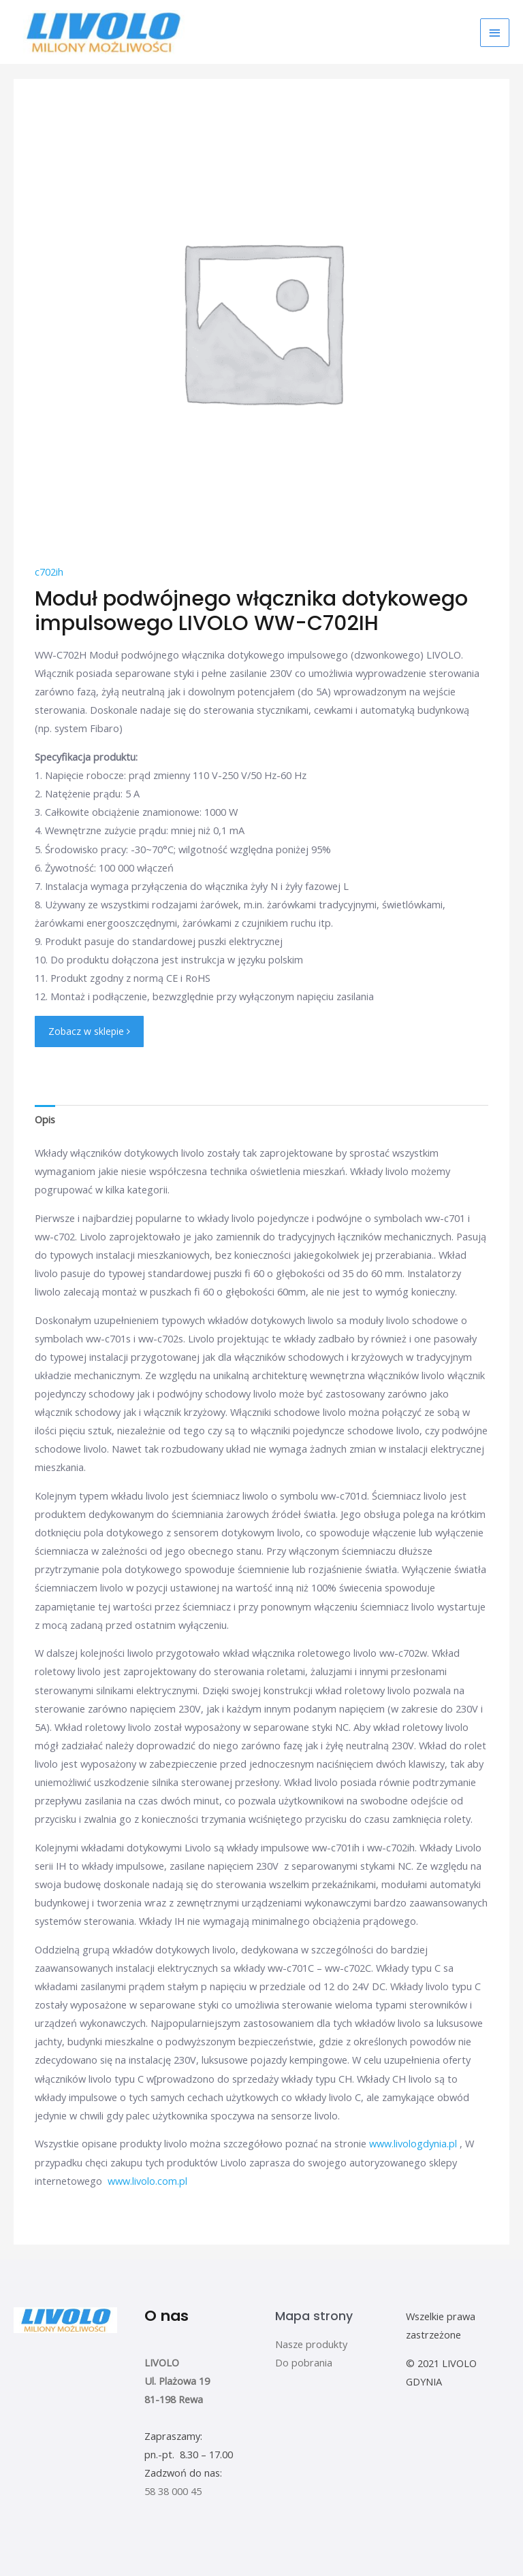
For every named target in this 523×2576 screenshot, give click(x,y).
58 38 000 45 (173, 2491)
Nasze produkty (311, 2343)
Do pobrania (303, 2361)
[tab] (45, 1119)
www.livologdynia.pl (413, 2143)
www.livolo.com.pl (147, 2180)
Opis (45, 1118)
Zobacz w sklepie (89, 1031)
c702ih (49, 571)
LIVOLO (161, 2361)
